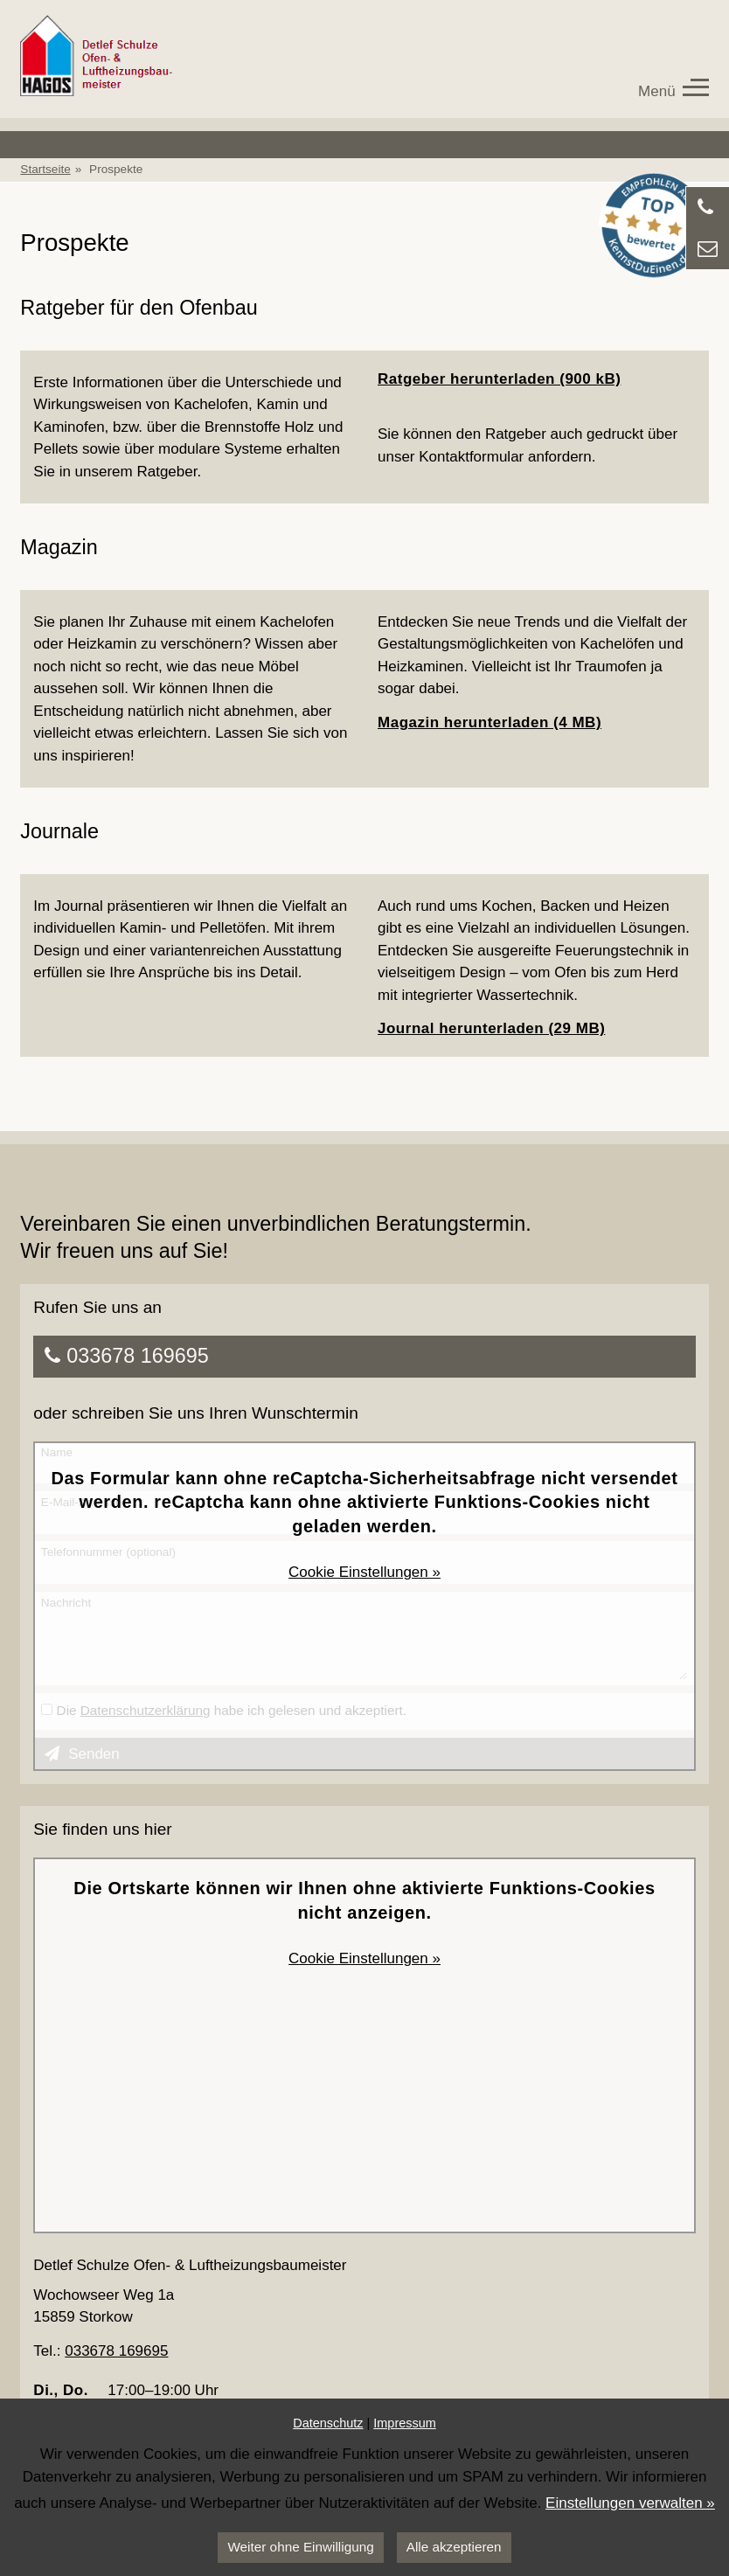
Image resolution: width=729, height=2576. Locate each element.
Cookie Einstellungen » (364, 1572)
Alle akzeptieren (454, 2546)
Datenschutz (328, 2423)
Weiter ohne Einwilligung (300, 2546)
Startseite (45, 169)
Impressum (404, 2423)
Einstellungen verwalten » (630, 2503)
